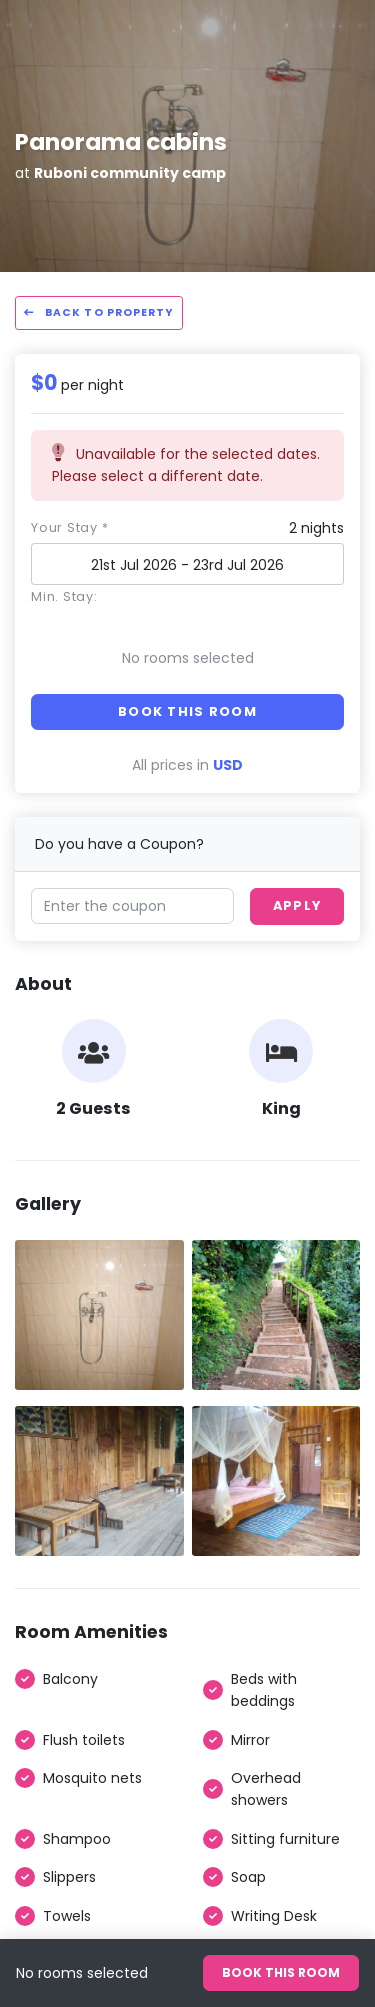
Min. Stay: (64, 596)
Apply (297, 905)
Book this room (187, 711)
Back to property (99, 312)
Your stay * (69, 527)
